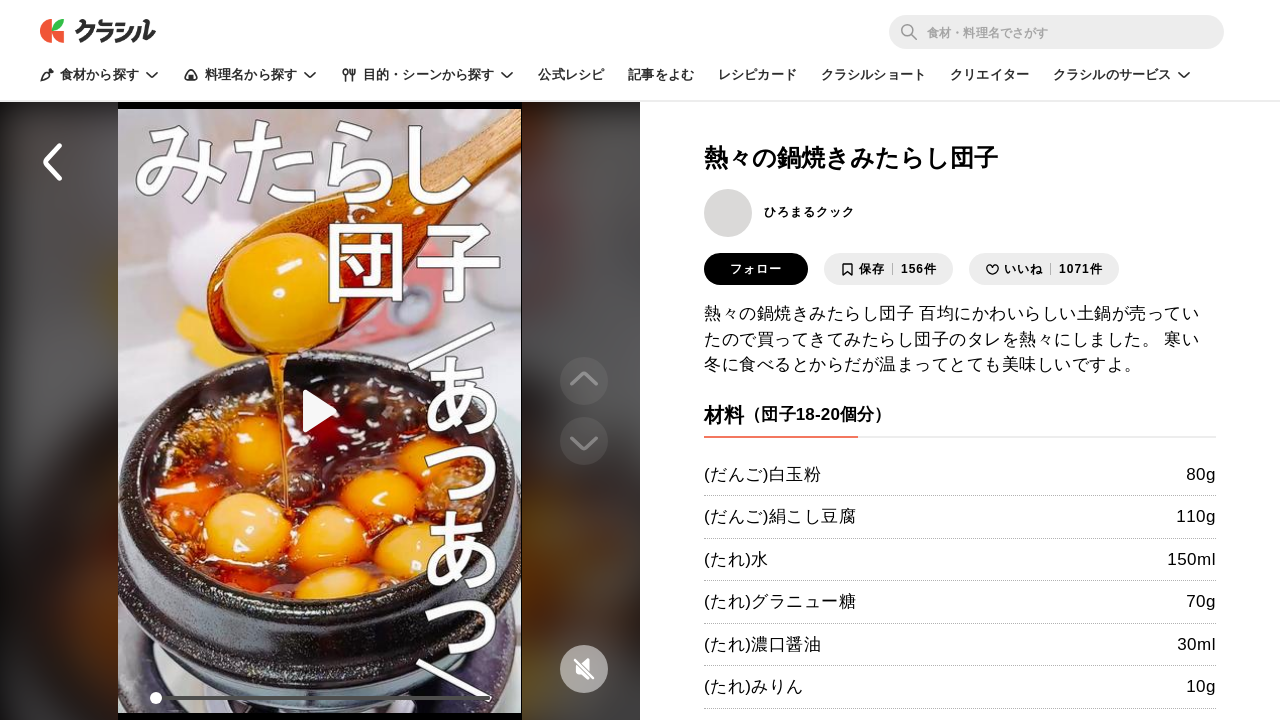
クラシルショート (873, 74)
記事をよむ (661, 74)
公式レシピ (571, 74)
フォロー (756, 269)
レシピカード (757, 74)
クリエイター (989, 74)
